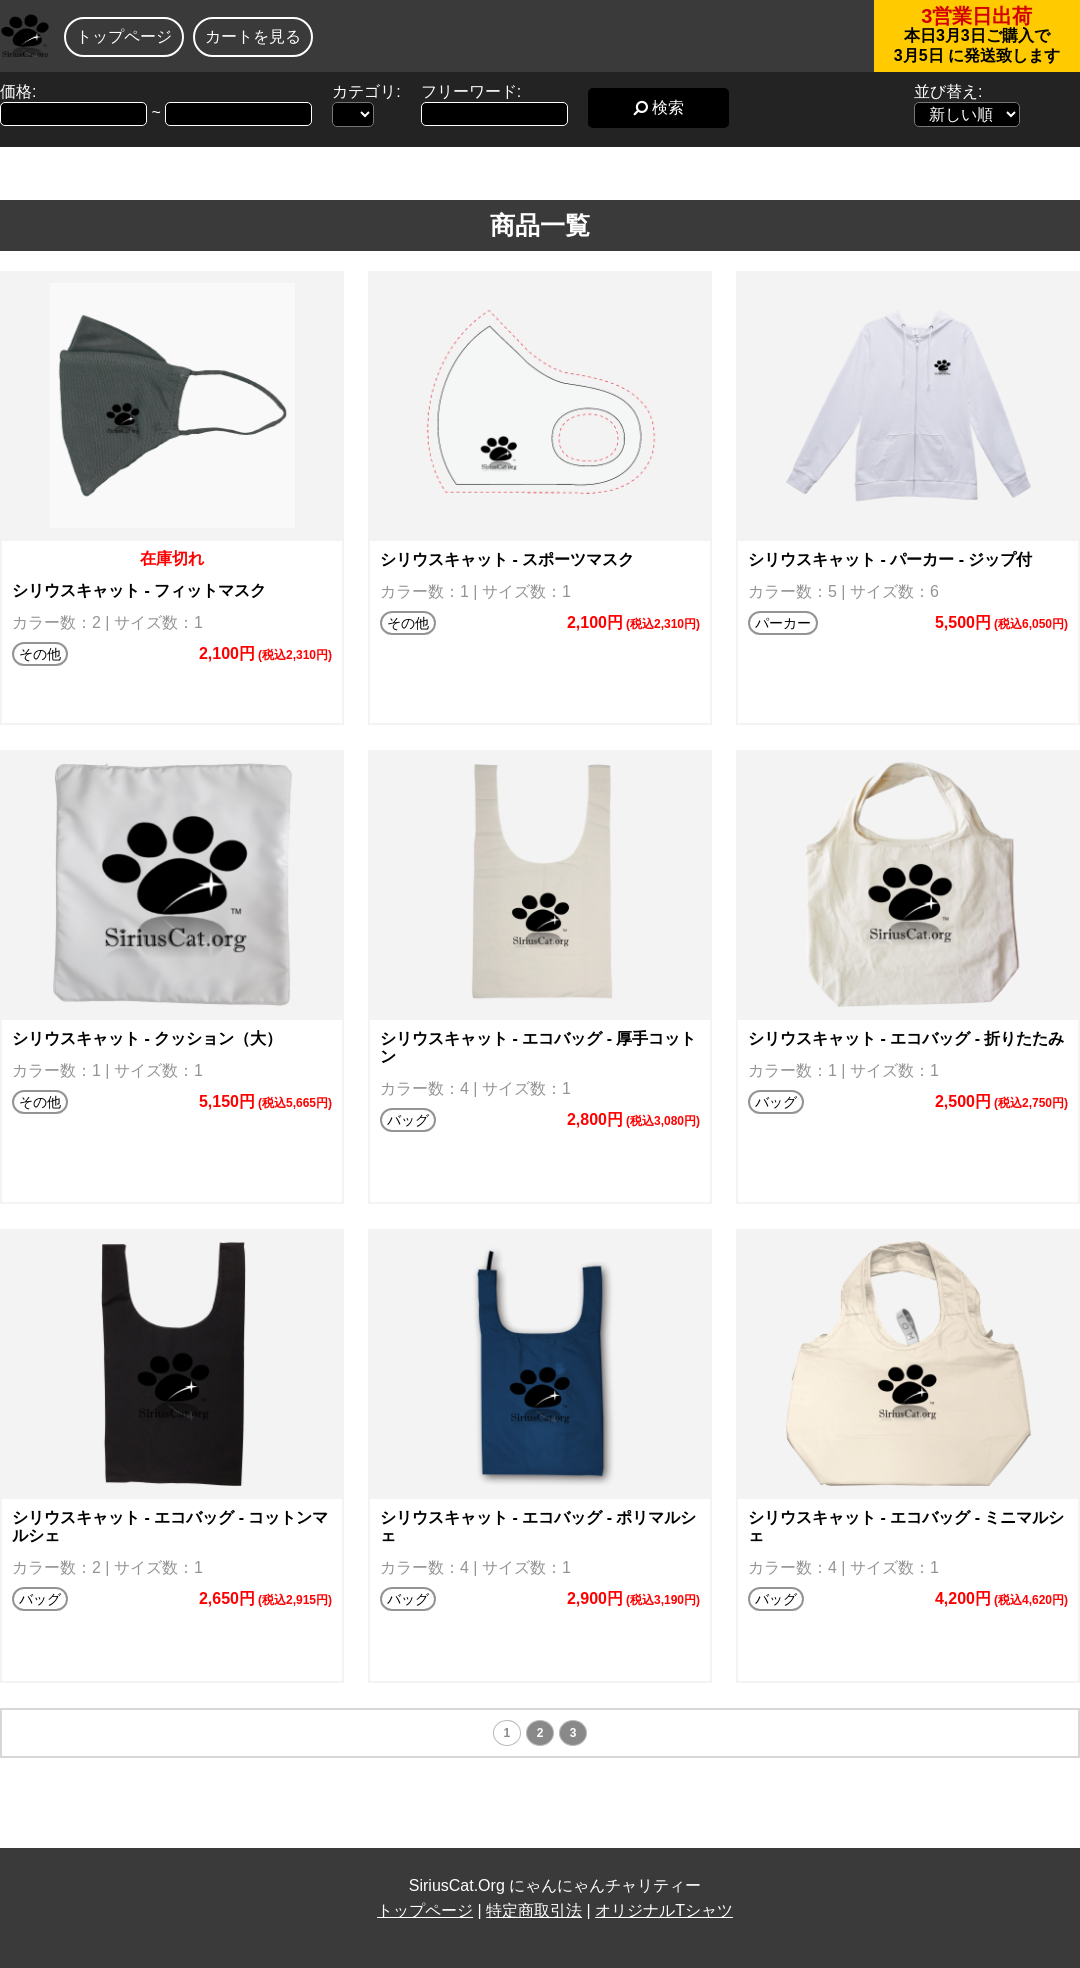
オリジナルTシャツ (664, 1910)
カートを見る (253, 36)
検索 (658, 107)
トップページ (124, 36)
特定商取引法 (534, 1910)
